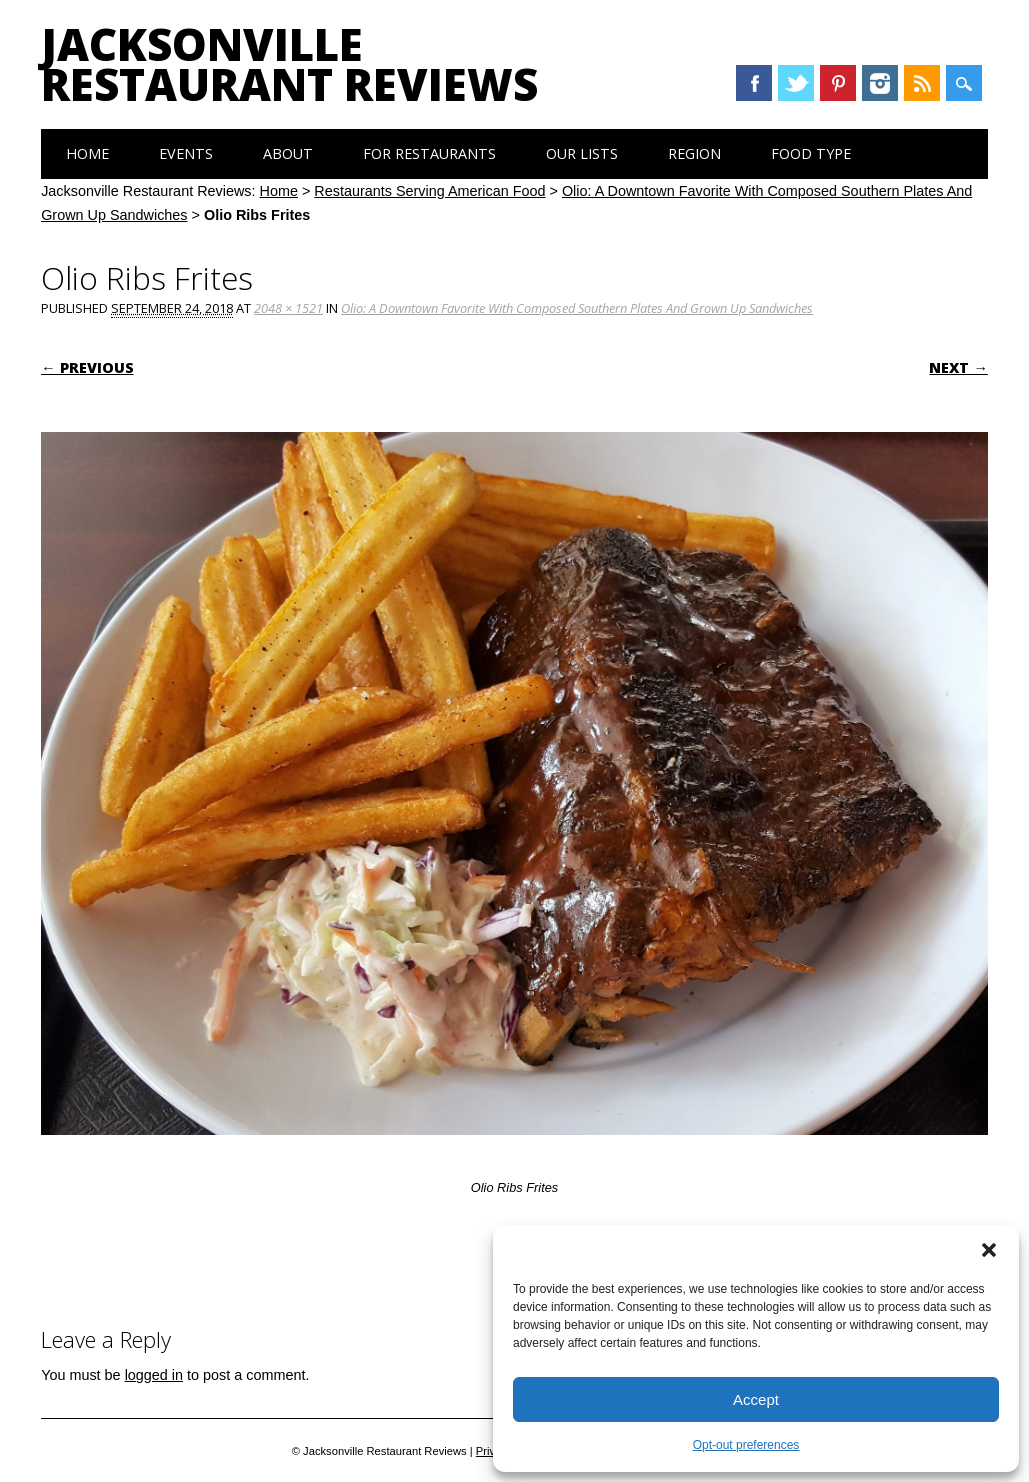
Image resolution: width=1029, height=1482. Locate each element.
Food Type (811, 153)
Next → (958, 367)
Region (694, 153)
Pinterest (838, 83)
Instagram (880, 83)
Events (186, 153)
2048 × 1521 (288, 308)
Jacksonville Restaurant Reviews (289, 64)
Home (87, 153)
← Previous (87, 367)
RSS (922, 83)
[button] (989, 1250)
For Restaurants (429, 153)
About (288, 153)
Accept (756, 1399)
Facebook (754, 83)
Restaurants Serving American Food (429, 191)
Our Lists (582, 153)
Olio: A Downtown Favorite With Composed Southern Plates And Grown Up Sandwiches (577, 308)
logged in (154, 1375)
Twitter (796, 83)
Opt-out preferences (746, 1445)
